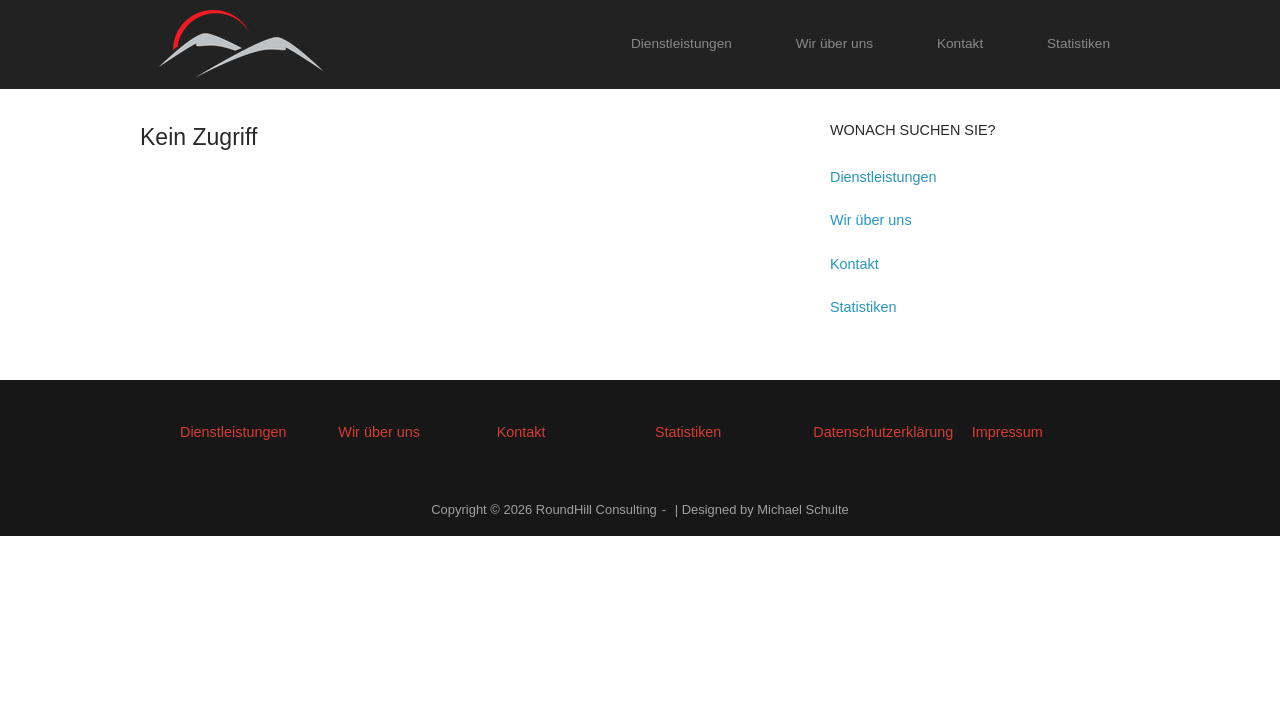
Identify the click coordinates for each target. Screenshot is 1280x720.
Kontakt (960, 43)
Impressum (1007, 432)
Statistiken (1078, 43)
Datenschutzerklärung (883, 432)
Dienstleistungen (681, 43)
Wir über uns (834, 43)
